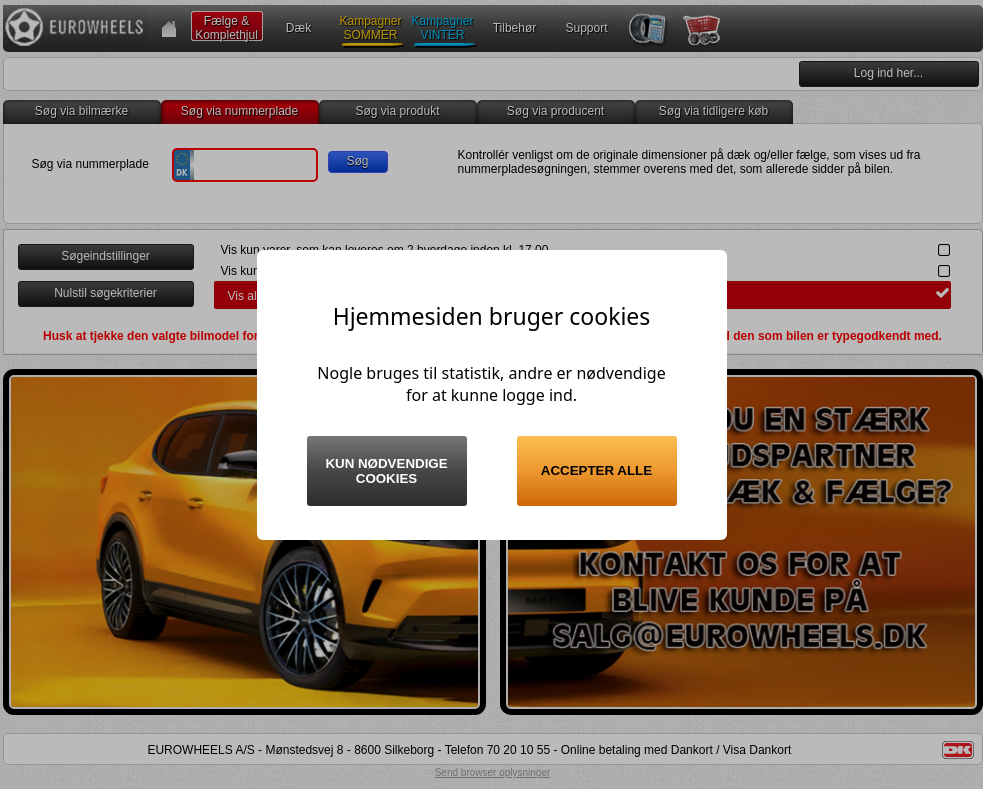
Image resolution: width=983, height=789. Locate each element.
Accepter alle (596, 470)
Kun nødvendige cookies (386, 471)
